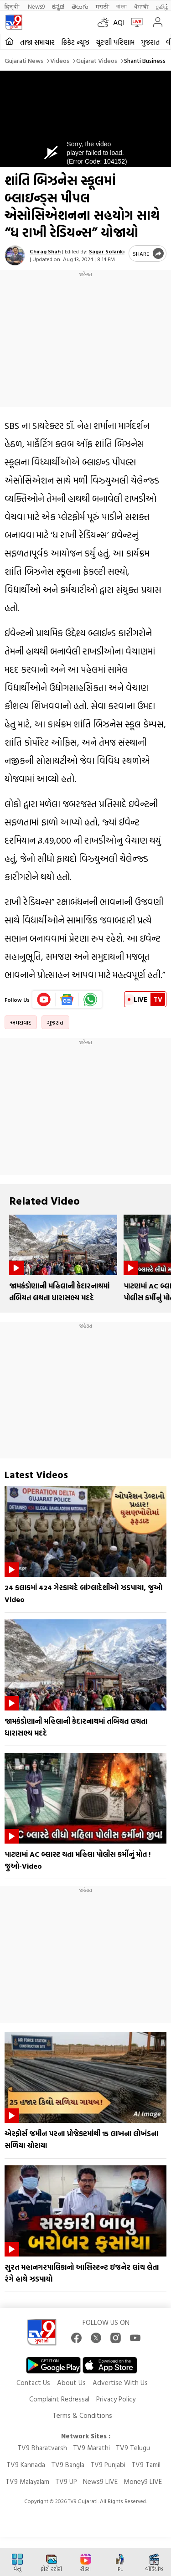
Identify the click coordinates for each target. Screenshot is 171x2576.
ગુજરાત (150, 42)
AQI (118, 22)
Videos (59, 60)
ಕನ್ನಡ (58, 6)
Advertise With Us (120, 2382)
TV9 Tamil (146, 2464)
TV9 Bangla (67, 2464)
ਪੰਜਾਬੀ (141, 6)
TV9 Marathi (91, 2447)
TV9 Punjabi (107, 2464)
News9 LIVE (100, 2481)
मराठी (102, 6)
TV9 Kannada (25, 2464)
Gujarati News (24, 60)
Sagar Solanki (106, 251)
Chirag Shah (45, 251)
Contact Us (33, 2382)
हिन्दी (13, 6)
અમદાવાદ (20, 1022)
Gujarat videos (96, 60)
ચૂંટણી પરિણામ (115, 42)
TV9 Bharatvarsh (42, 2447)
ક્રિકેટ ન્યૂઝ (75, 42)
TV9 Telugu (133, 2447)
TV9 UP (66, 2481)
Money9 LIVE (143, 2481)
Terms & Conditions (82, 2415)
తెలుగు (80, 6)
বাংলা (121, 6)
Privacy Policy (115, 2399)
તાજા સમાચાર (37, 42)
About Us (71, 2382)
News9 (36, 6)
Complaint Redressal (59, 2399)
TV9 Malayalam (27, 2481)
